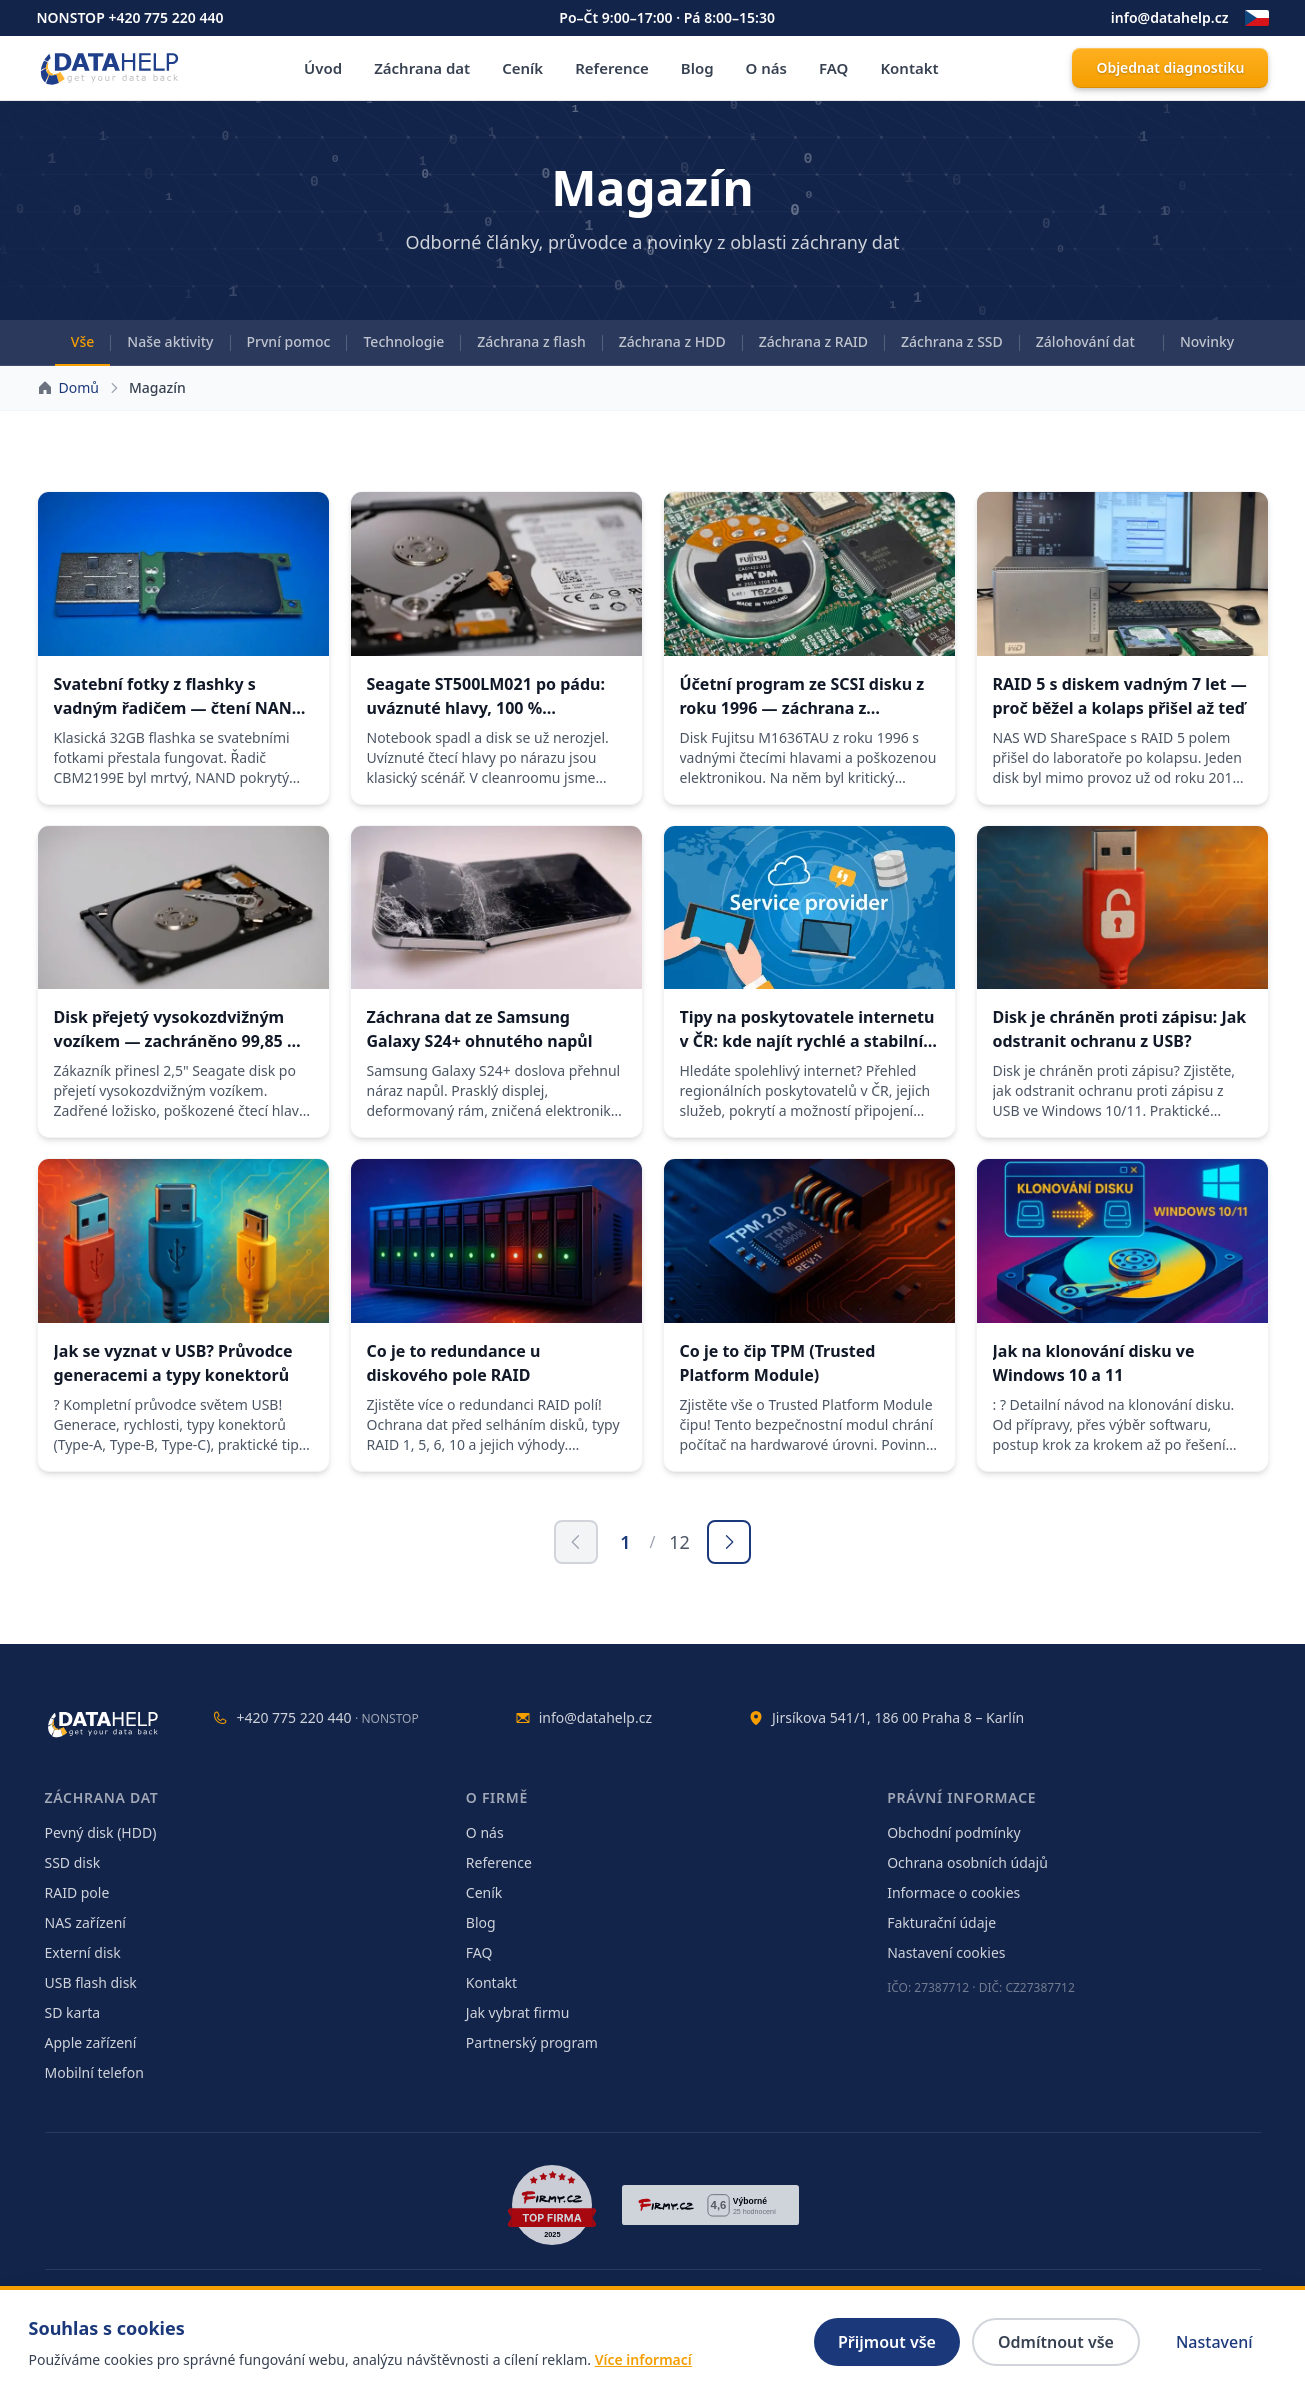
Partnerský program (532, 2042)
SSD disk (73, 1862)
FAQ (833, 68)
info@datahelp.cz (1170, 17)
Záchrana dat (422, 68)
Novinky (1207, 341)
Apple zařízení (91, 2042)
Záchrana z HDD (672, 341)
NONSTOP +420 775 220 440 (130, 17)
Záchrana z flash (531, 341)
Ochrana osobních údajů (967, 1862)
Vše (82, 341)
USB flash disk (91, 1982)
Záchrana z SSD (952, 341)
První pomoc (289, 341)
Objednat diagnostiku (1170, 67)
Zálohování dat (1085, 341)
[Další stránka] (729, 1542)
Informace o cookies (953, 1892)
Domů (79, 387)
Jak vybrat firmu (518, 2012)
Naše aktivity (170, 341)
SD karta (73, 2012)
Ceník (522, 68)
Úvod (323, 68)
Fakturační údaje (941, 1922)
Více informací (643, 2359)
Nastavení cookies (946, 1952)
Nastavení (1214, 2342)
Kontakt (909, 68)
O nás (766, 68)
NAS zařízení (85, 1922)
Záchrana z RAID (813, 341)
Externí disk (83, 1952)
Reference (612, 68)
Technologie (403, 341)
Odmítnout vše (1056, 2342)
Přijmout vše (887, 2342)
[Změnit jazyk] (1257, 18)
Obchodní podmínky (954, 1832)
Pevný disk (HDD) (101, 1832)
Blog (697, 68)
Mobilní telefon (94, 2072)
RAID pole (77, 1892)
